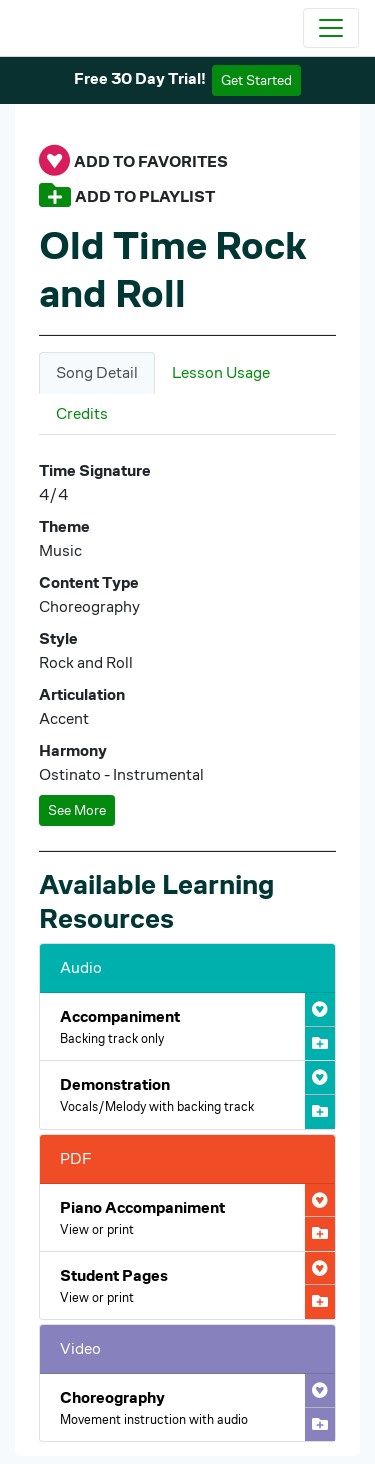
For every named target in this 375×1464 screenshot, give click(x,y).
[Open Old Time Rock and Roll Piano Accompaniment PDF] (187, 1217)
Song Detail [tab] (97, 372)
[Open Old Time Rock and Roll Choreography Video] (187, 1407)
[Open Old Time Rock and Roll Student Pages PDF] (187, 1285)
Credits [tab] (82, 413)
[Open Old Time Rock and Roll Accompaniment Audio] (187, 1026)
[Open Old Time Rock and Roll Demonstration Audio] (187, 1094)
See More (77, 810)
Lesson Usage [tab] (221, 372)
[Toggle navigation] (331, 28)
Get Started (256, 80)
